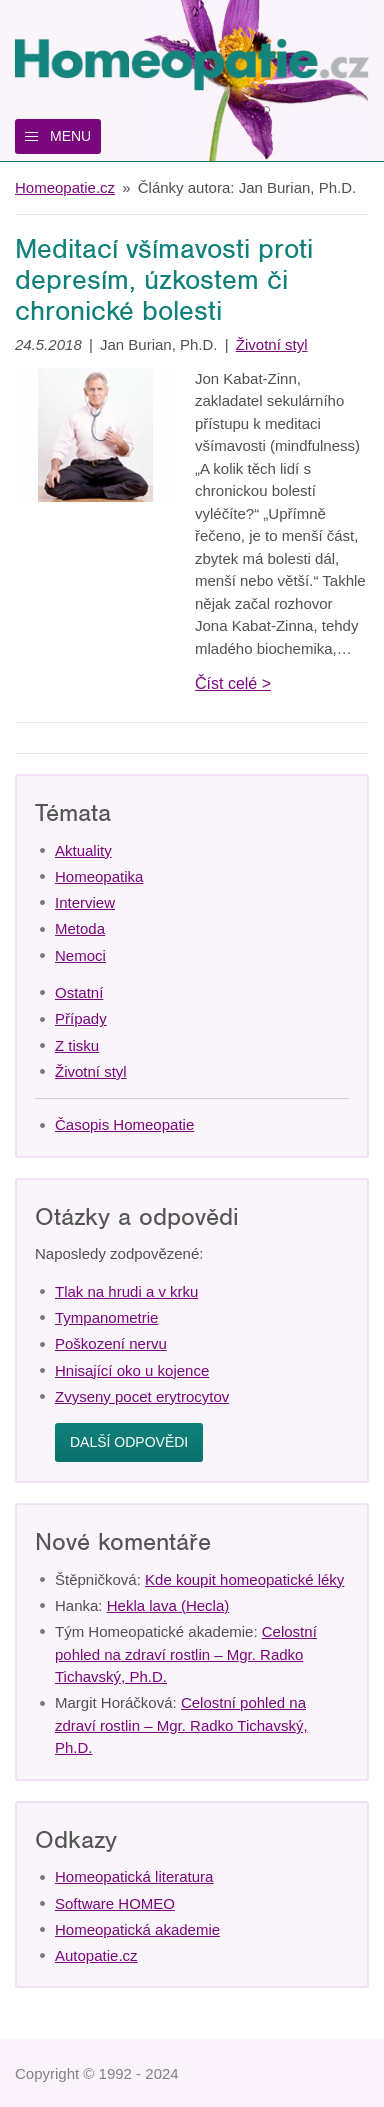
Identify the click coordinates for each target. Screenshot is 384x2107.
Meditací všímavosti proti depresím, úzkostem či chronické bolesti (164, 280)
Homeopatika (99, 876)
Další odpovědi (129, 1442)
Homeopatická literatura (134, 1876)
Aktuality (83, 850)
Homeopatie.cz (65, 187)
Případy (81, 1018)
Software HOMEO (115, 1903)
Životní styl (272, 344)
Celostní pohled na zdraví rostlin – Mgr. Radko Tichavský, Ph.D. (186, 1654)
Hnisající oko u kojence (132, 1370)
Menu (70, 136)
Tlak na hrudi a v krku (126, 1291)
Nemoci (80, 955)
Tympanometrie (106, 1317)
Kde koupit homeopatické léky (244, 1579)
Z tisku (77, 1045)
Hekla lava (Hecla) (168, 1605)
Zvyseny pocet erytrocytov (142, 1396)
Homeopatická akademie (137, 1929)
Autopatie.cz (96, 1955)
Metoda (80, 928)
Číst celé (226, 683)
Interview (85, 902)
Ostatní (79, 992)
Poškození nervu (111, 1343)
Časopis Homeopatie (124, 1124)
